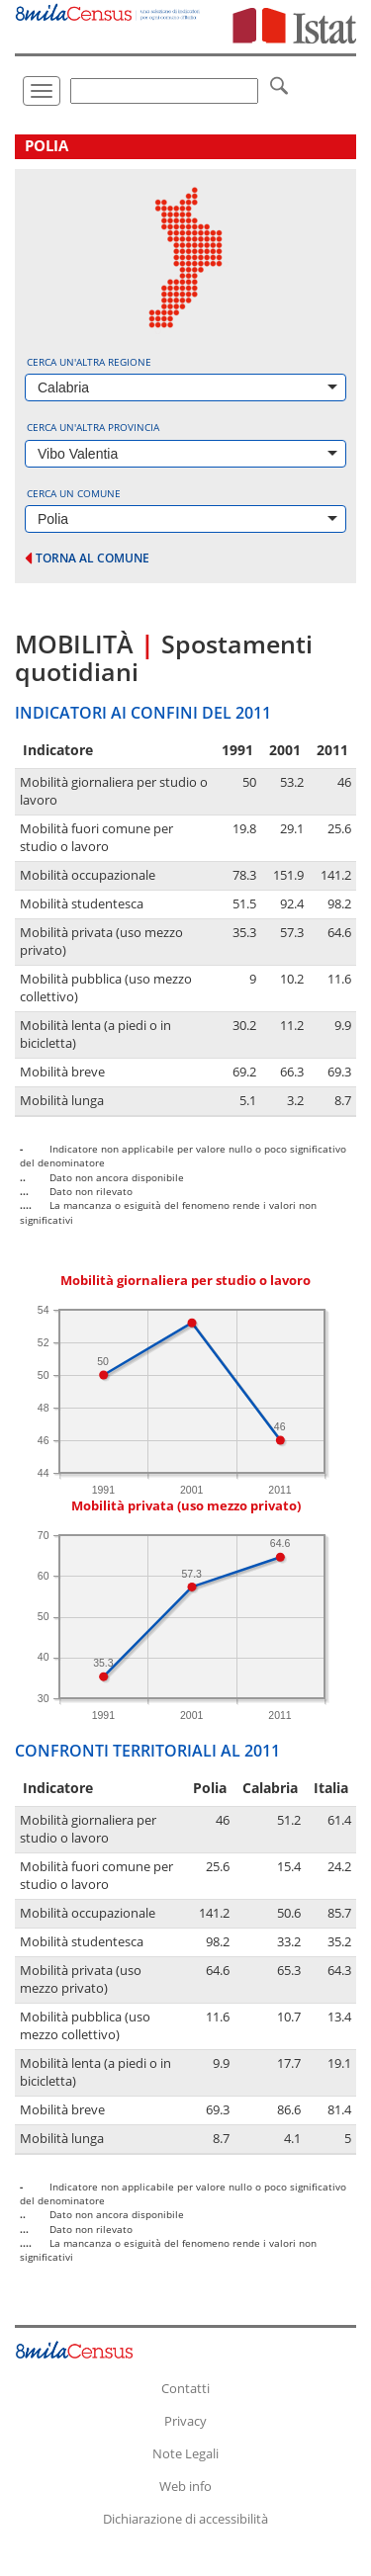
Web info (185, 2486)
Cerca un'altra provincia (93, 427)
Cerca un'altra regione (89, 362)
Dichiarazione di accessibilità (185, 2519)
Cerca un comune (74, 493)
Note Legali (185, 2453)
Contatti (185, 2388)
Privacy (185, 2421)
